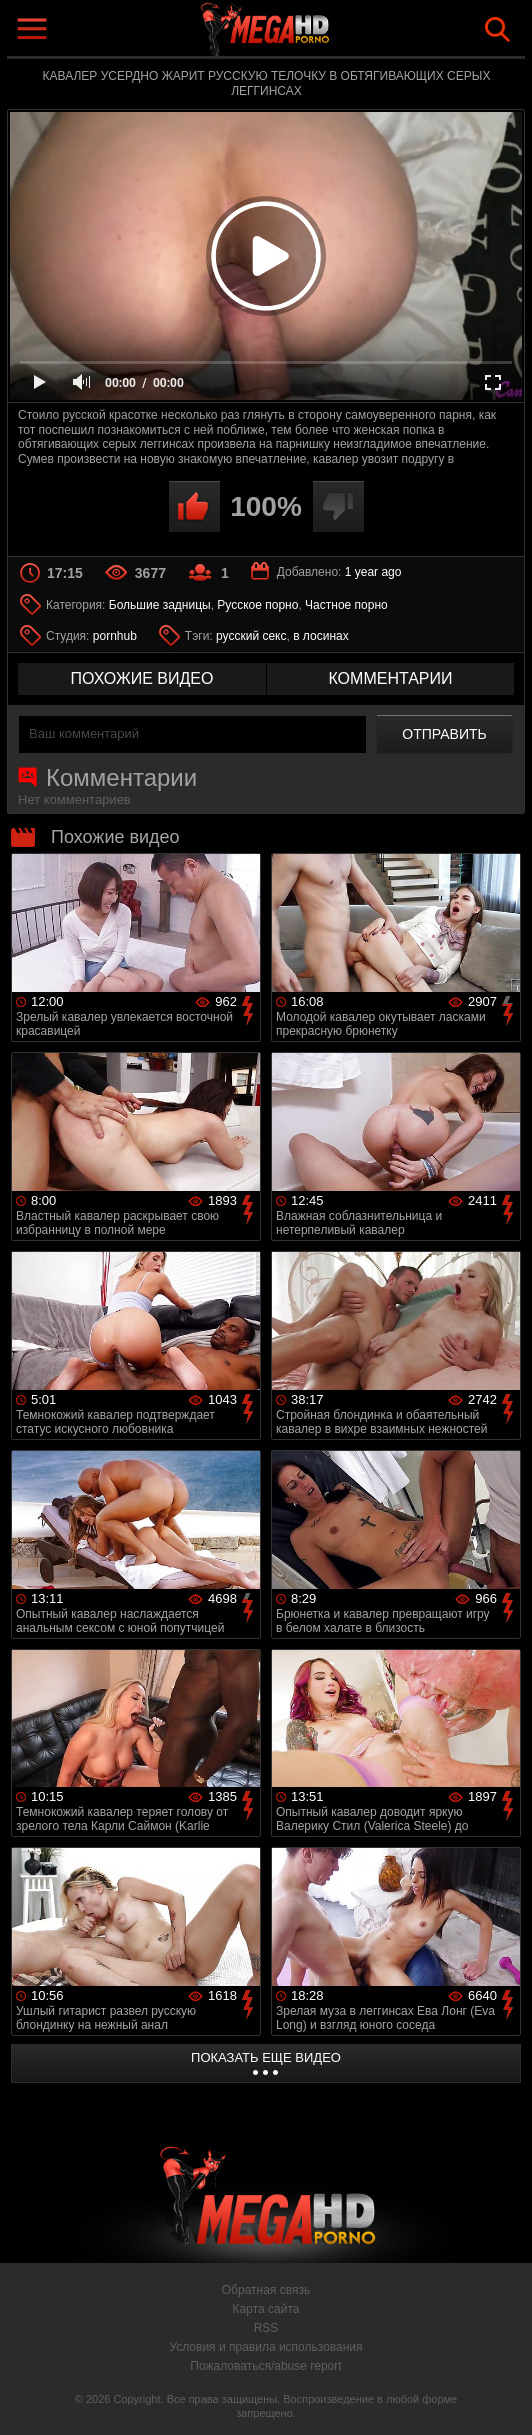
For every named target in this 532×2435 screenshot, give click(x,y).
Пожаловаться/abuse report (265, 2366)
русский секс (251, 636)
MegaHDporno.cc (312, 33)
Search (497, 29)
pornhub (115, 636)
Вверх (502, 2398)
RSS (266, 2328)
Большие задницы (160, 605)
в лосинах (321, 636)
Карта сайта (266, 2309)
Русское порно (257, 605)
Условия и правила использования (265, 2347)
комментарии (390, 678)
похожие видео (142, 678)
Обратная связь (266, 2290)
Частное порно (346, 605)
